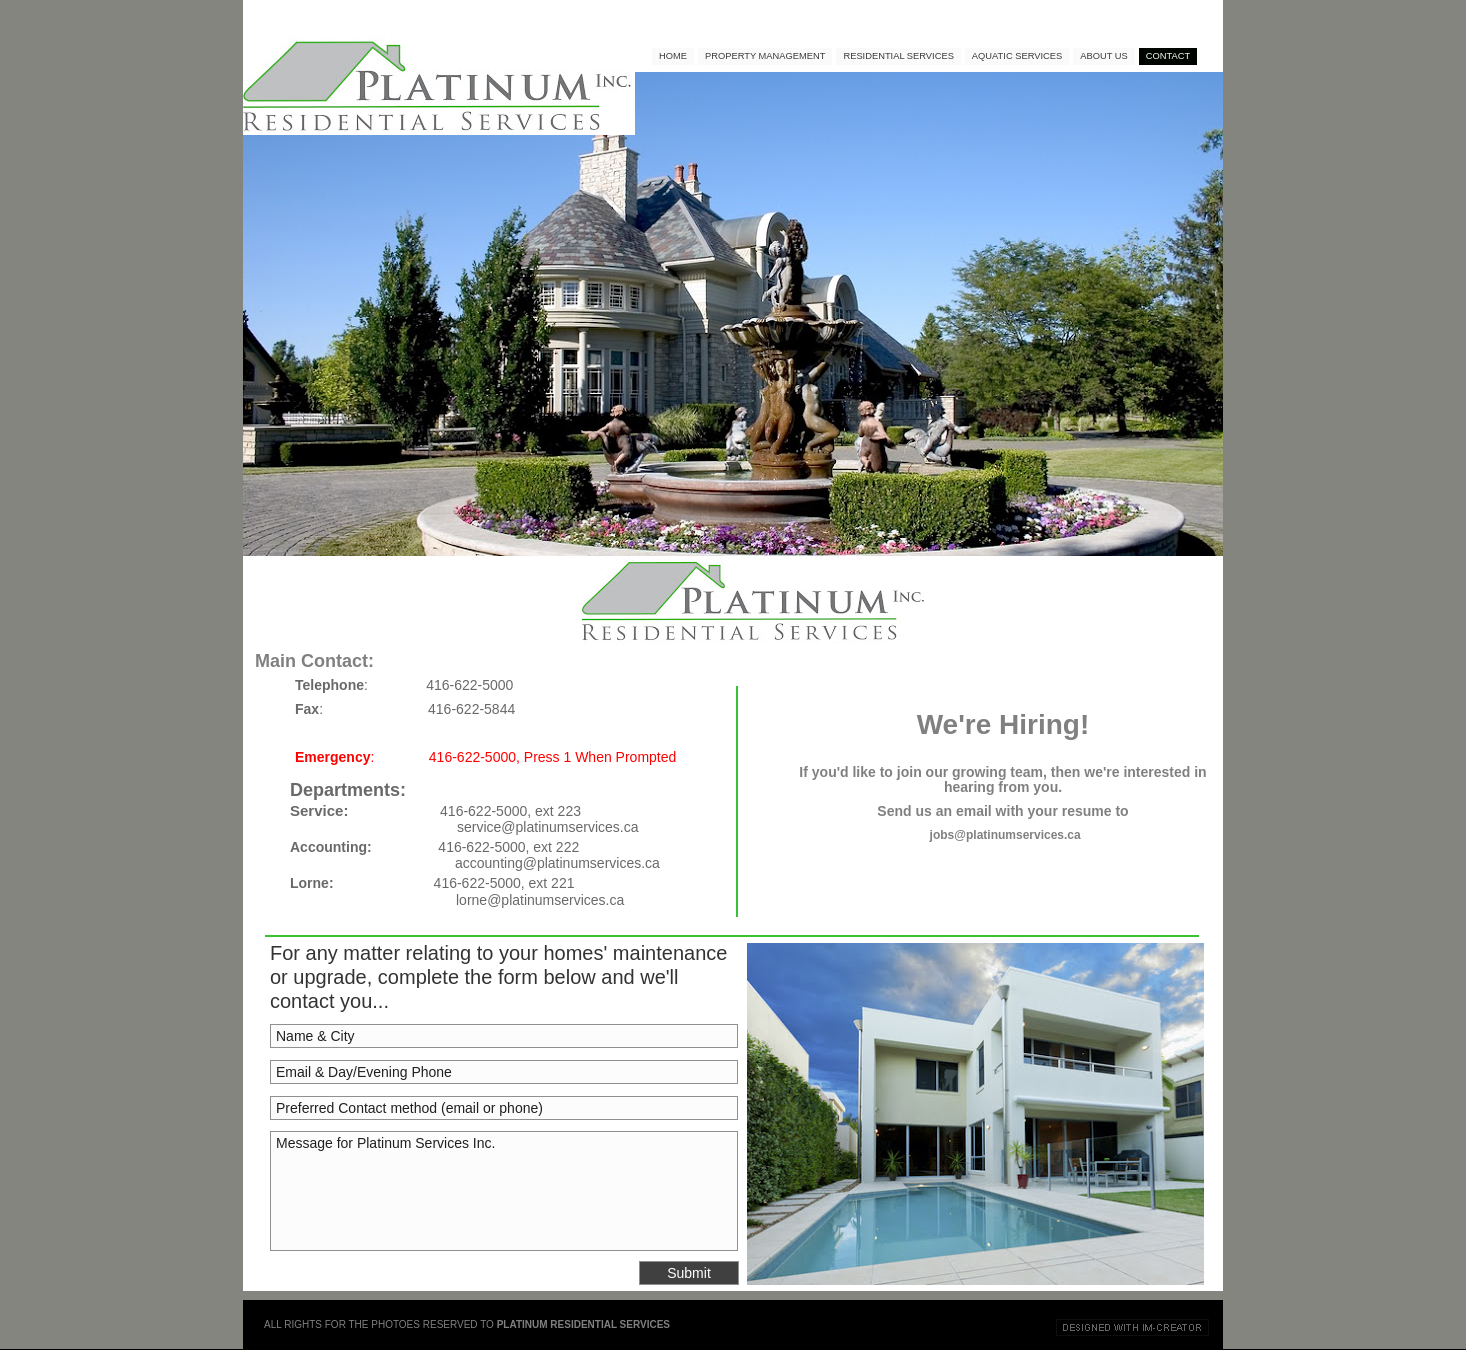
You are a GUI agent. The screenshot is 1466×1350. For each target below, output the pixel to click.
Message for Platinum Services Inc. (504, 1191)
